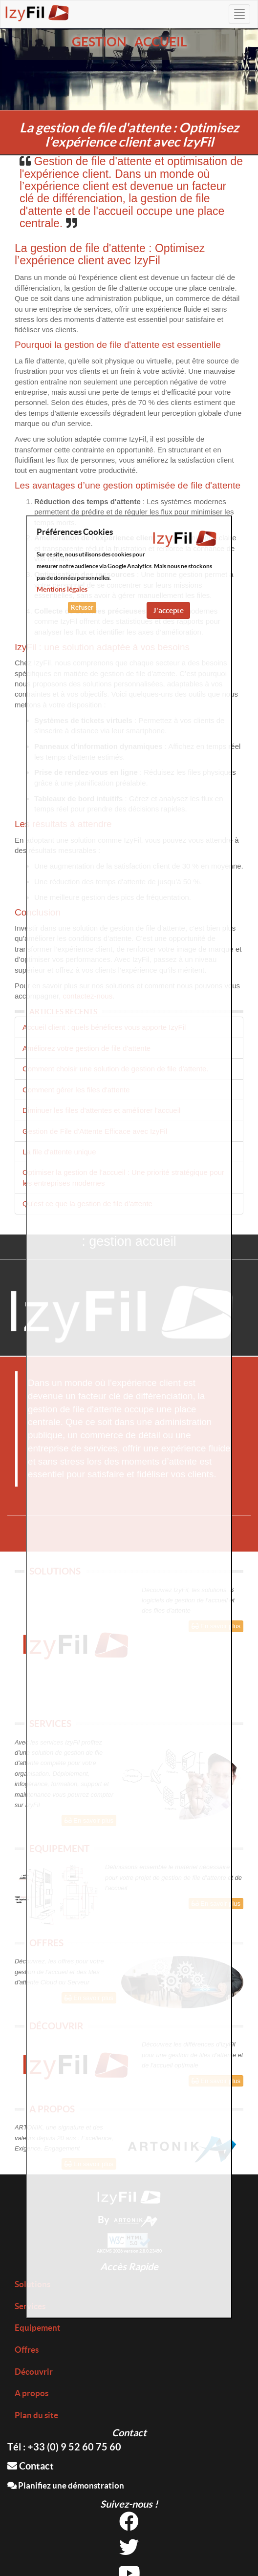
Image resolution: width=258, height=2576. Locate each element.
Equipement (38, 2327)
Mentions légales (62, 589)
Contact (30, 2465)
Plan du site (36, 2415)
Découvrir (34, 2371)
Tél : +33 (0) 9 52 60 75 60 (64, 2446)
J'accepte (168, 610)
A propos (31, 2393)
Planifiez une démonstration (65, 2485)
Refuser (82, 607)
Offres (27, 2349)
